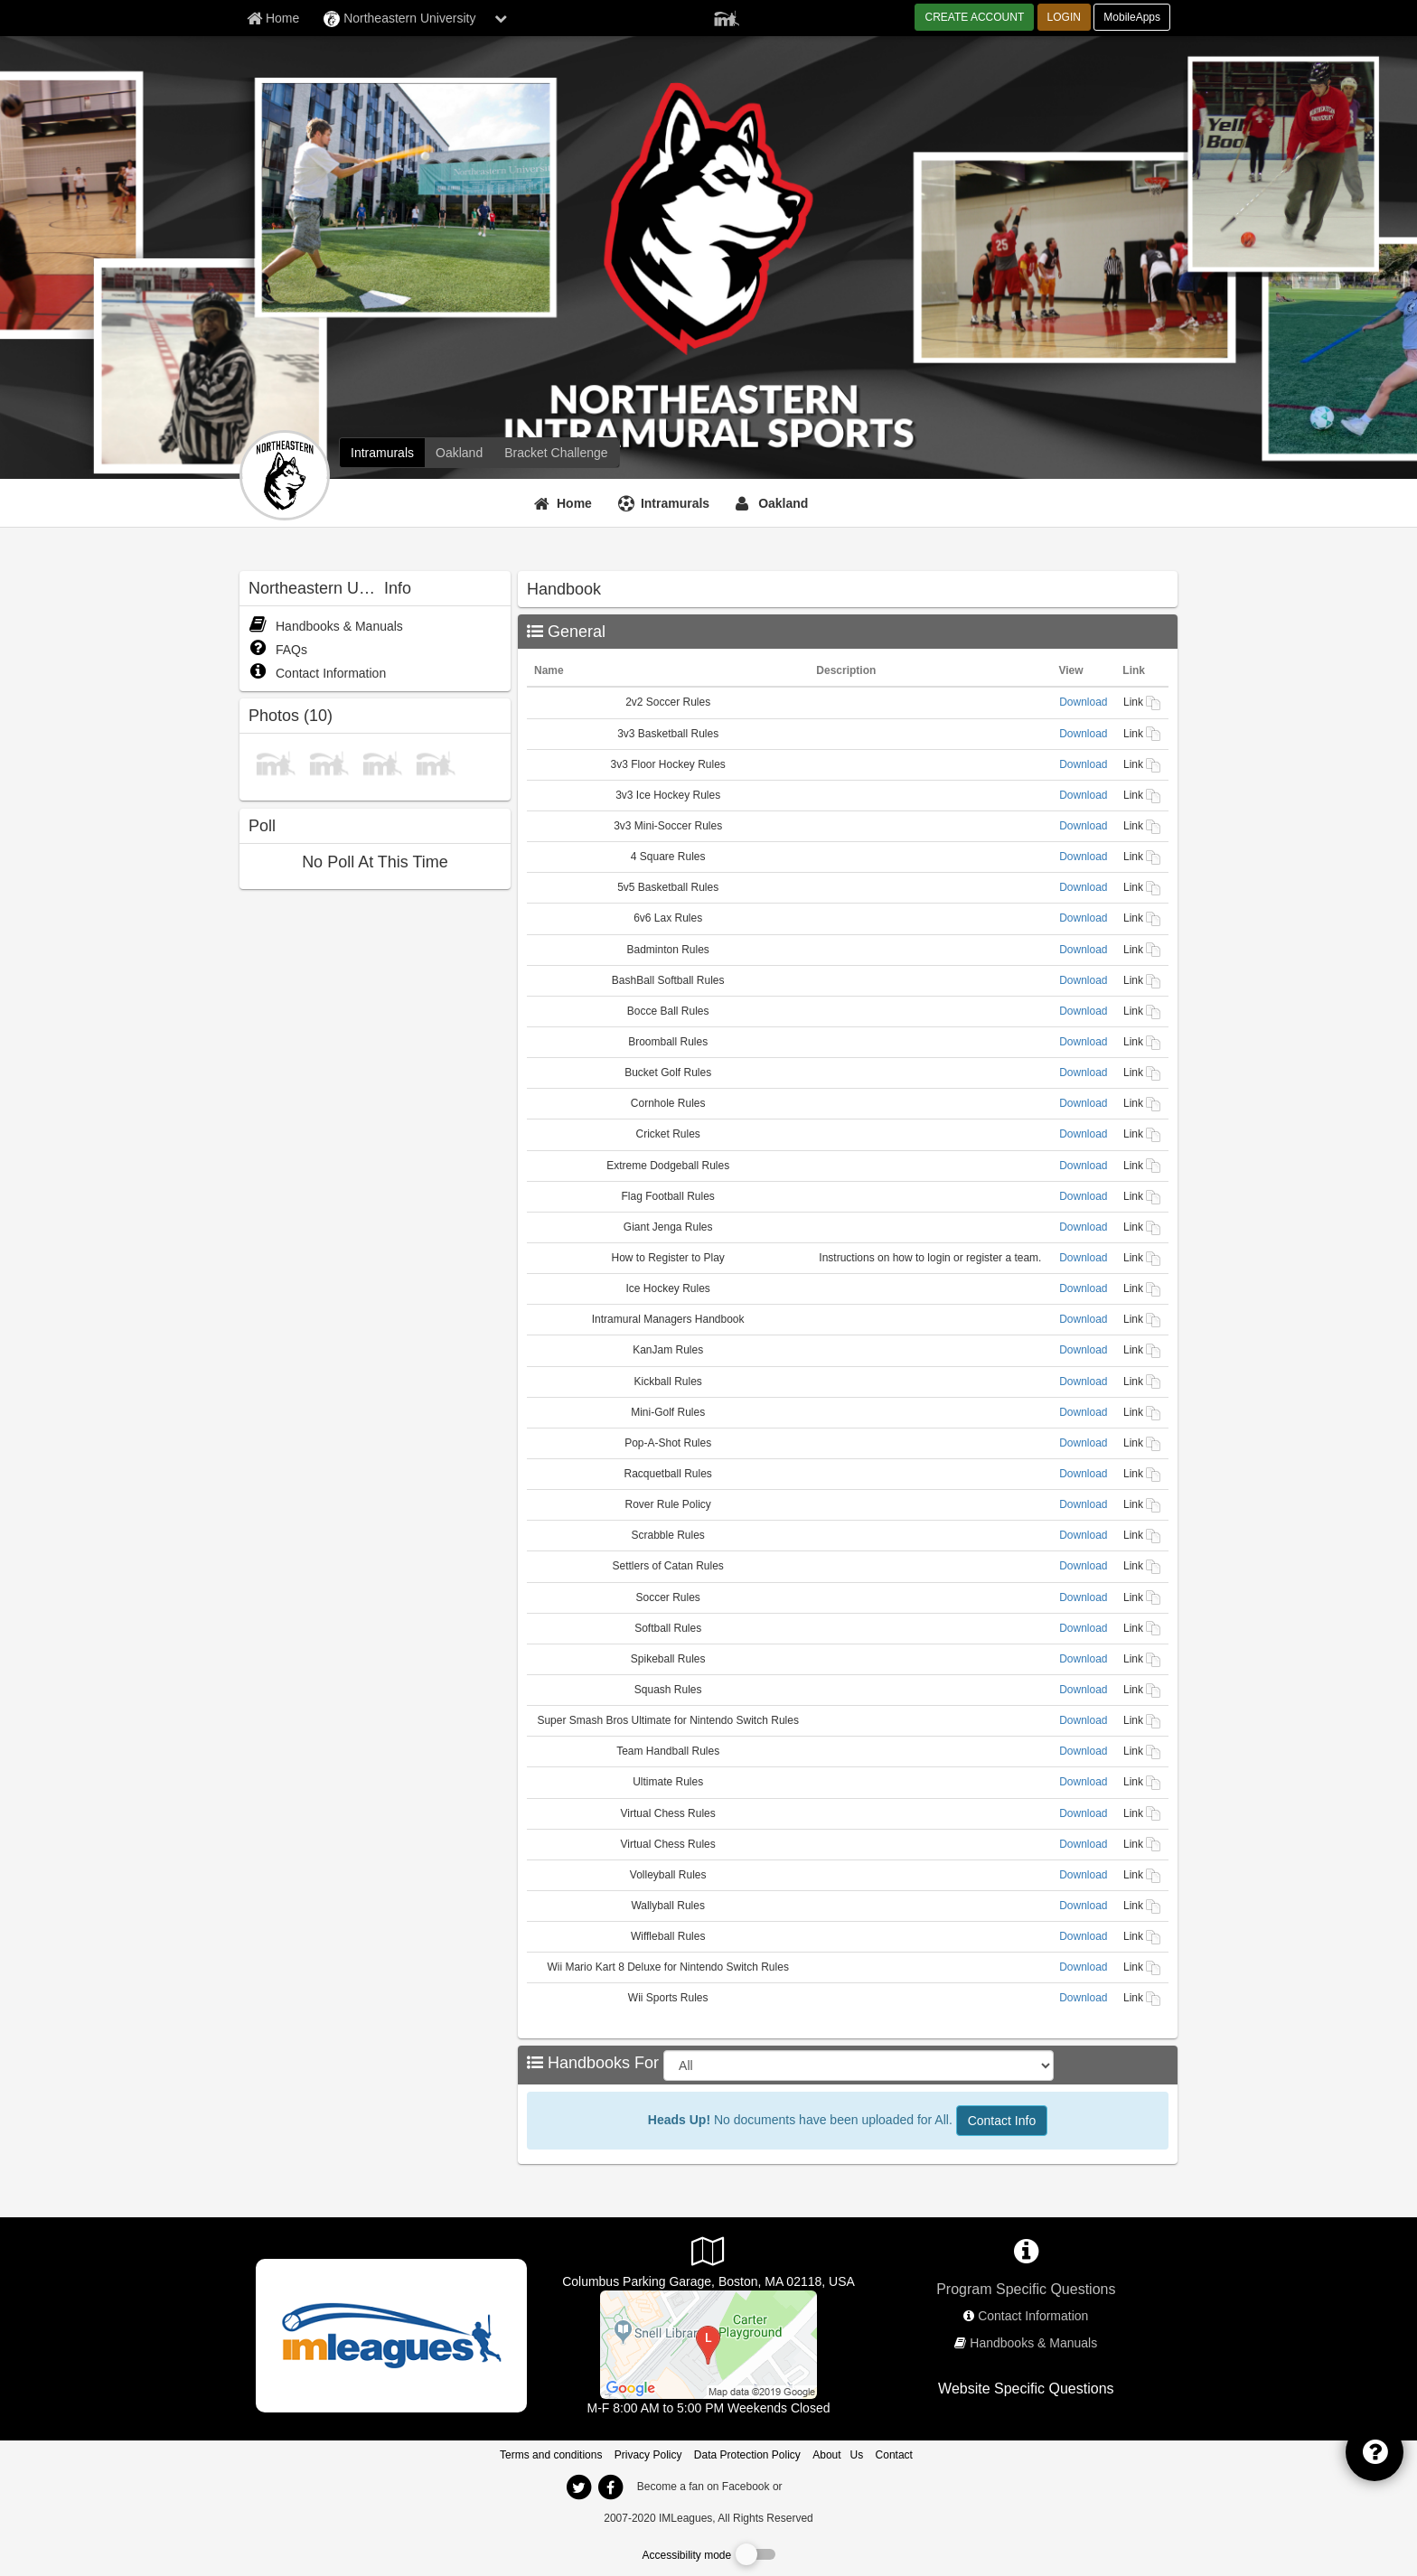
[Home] (565, 503)
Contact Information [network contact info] (1033, 2316)
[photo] (275, 761)
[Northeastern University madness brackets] (555, 452)
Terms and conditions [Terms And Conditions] (551, 2455)
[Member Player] (726, 16)
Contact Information (317, 673)
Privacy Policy (648, 2455)
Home (574, 503)
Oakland (783, 503)
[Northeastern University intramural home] (382, 452)
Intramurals (675, 503)
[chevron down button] (500, 18)
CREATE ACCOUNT (974, 17)
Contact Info (1002, 2120)
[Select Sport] (858, 2065)
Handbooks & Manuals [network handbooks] (1033, 2343)
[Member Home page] (273, 18)
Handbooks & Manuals (326, 626)
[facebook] (821, 2486)
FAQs (278, 649)
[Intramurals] (666, 503)
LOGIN (1064, 17)
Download (1083, 702)
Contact (894, 2455)
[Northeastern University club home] (459, 452)
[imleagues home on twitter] (578, 2487)
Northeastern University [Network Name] (399, 19)
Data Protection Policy (747, 2455)
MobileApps (1131, 17)
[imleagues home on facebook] (610, 2487)
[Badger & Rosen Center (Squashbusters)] (708, 2344)
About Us (837, 2455)
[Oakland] (774, 503)
